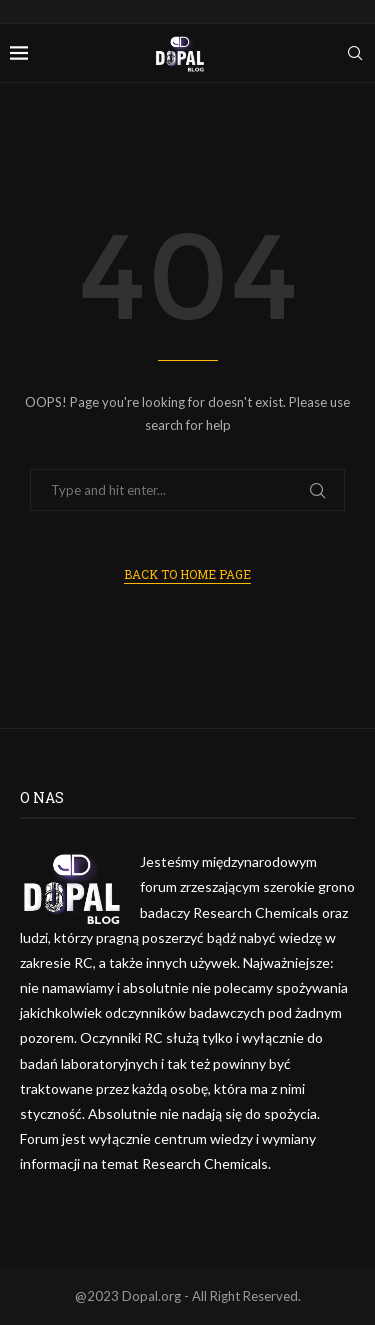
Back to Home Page (187, 574)
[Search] (355, 53)
